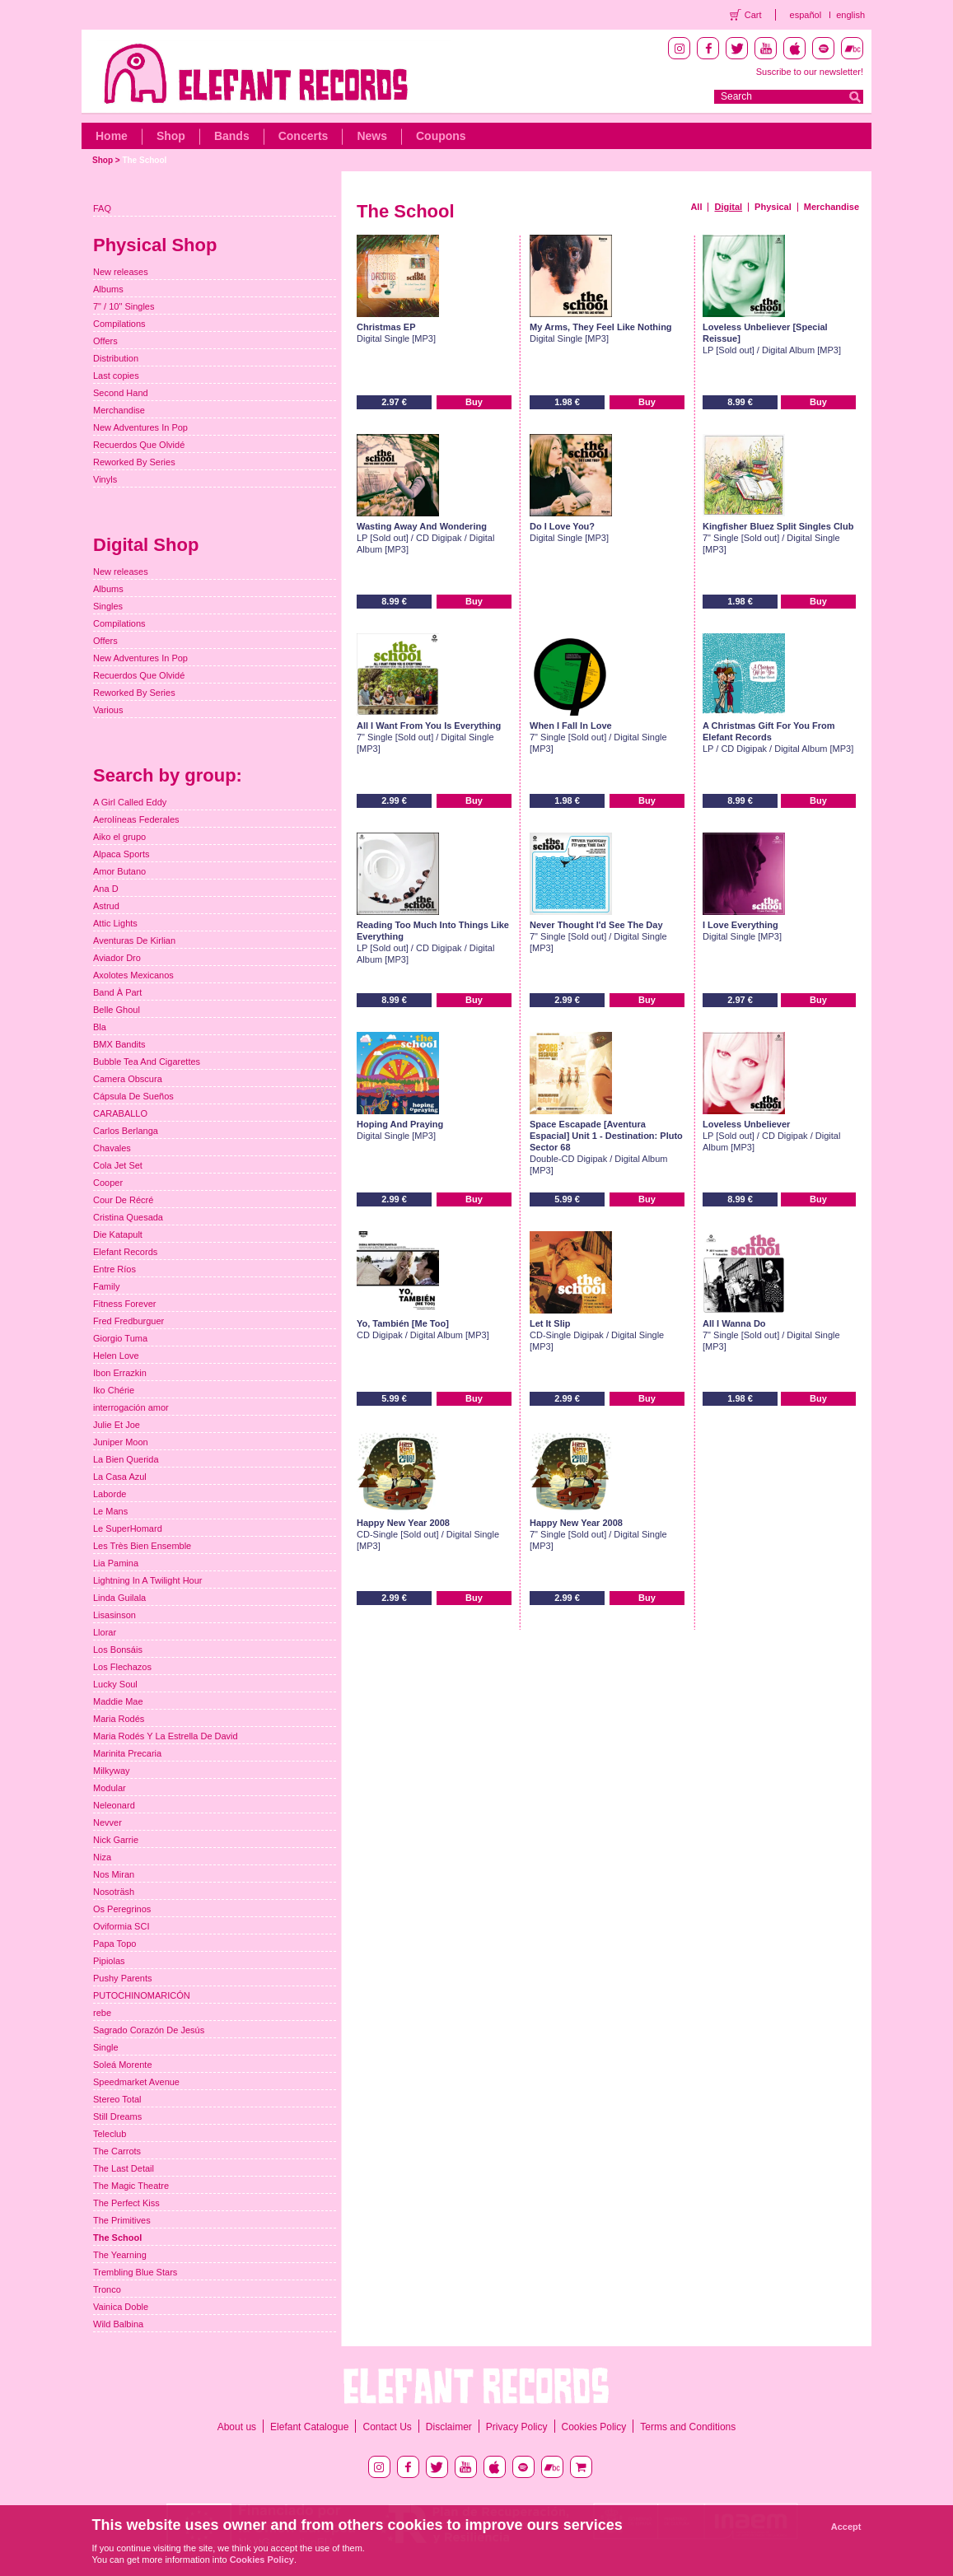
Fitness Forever (124, 1304)
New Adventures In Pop (140, 427)
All (696, 207)
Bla (99, 1027)
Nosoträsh (113, 1892)
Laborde (109, 1494)
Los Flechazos (122, 1667)
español (806, 15)
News (372, 135)
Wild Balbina (118, 2324)
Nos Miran (113, 1874)
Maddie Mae (118, 1701)
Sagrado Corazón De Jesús (148, 2030)
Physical (773, 207)
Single (106, 2047)
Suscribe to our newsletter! (809, 72)
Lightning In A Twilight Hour (148, 1580)
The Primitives (122, 2220)
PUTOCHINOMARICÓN (141, 1995)
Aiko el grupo (119, 837)
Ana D (106, 889)
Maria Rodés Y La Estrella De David (165, 1736)
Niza (102, 1857)
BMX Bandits (119, 1044)
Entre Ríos (114, 1269)
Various (108, 710)
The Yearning (120, 2255)
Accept (846, 2527)
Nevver (107, 1822)
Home (112, 135)
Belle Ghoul (116, 1010)
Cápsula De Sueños (133, 1096)
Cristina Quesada (128, 1217)
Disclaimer (449, 2427)
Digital (728, 207)
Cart (753, 15)
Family (106, 1286)
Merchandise (831, 207)
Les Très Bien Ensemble (142, 1546)
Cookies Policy (594, 2427)
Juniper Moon (120, 1442)
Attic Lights (115, 923)
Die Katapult (117, 1234)
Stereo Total (117, 2099)
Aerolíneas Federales (136, 819)
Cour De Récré (123, 1200)
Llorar (104, 1632)
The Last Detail (123, 2168)
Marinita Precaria (127, 1753)
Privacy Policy (517, 2427)
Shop (170, 135)
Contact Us (386, 2427)
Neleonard (114, 1805)
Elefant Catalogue (309, 2427)
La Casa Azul (120, 1477)
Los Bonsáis (117, 1649)
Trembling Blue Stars (135, 2272)
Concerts (303, 135)
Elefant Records (125, 1252)
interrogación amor (131, 1407)
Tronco (107, 2289)
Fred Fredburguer (128, 1321)
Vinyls (105, 479)
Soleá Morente (122, 2065)
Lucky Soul (115, 1684)
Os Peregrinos (122, 1909)
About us (236, 2427)
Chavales (112, 1148)
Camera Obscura (127, 1079)
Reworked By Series (134, 462)
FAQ (102, 208)
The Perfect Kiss (126, 2203)
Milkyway (111, 1771)
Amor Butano (119, 871)
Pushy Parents (122, 1978)
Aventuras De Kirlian (134, 940)
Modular (109, 1788)
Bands (232, 135)
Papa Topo (114, 1943)
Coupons (441, 135)
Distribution (115, 358)
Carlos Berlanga (125, 1131)
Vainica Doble (120, 2307)
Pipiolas (109, 1961)
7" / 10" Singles (123, 306)
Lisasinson (114, 1615)
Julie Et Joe (116, 1425)
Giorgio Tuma (120, 1338)
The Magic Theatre (131, 2186)
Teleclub (109, 2134)
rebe (102, 2013)
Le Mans (110, 1511)
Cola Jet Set (117, 1165)
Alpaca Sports (121, 854)
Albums (108, 289)
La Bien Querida (126, 1459)
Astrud (106, 906)
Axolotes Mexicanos (133, 975)
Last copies (116, 375)
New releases (120, 272)
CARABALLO (120, 1113)
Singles (108, 606)
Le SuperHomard (127, 1528)
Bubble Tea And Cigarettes (146, 1061)
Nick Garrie (115, 1840)
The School (144, 160)
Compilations (119, 324)
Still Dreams (117, 2116)
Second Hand (120, 393)
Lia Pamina (115, 1563)
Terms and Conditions (688, 2427)
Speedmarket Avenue (136, 2082)
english (850, 15)
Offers (105, 341)
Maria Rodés (118, 1719)
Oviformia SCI (121, 1926)
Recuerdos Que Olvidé (139, 445)
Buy (474, 402)
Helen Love (116, 1355)
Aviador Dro (117, 958)
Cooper (108, 1183)
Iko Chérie (113, 1390)
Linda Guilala (119, 1598)
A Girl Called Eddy (129, 802)
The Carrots (117, 2151)
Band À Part (117, 992)
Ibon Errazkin (120, 1373)
